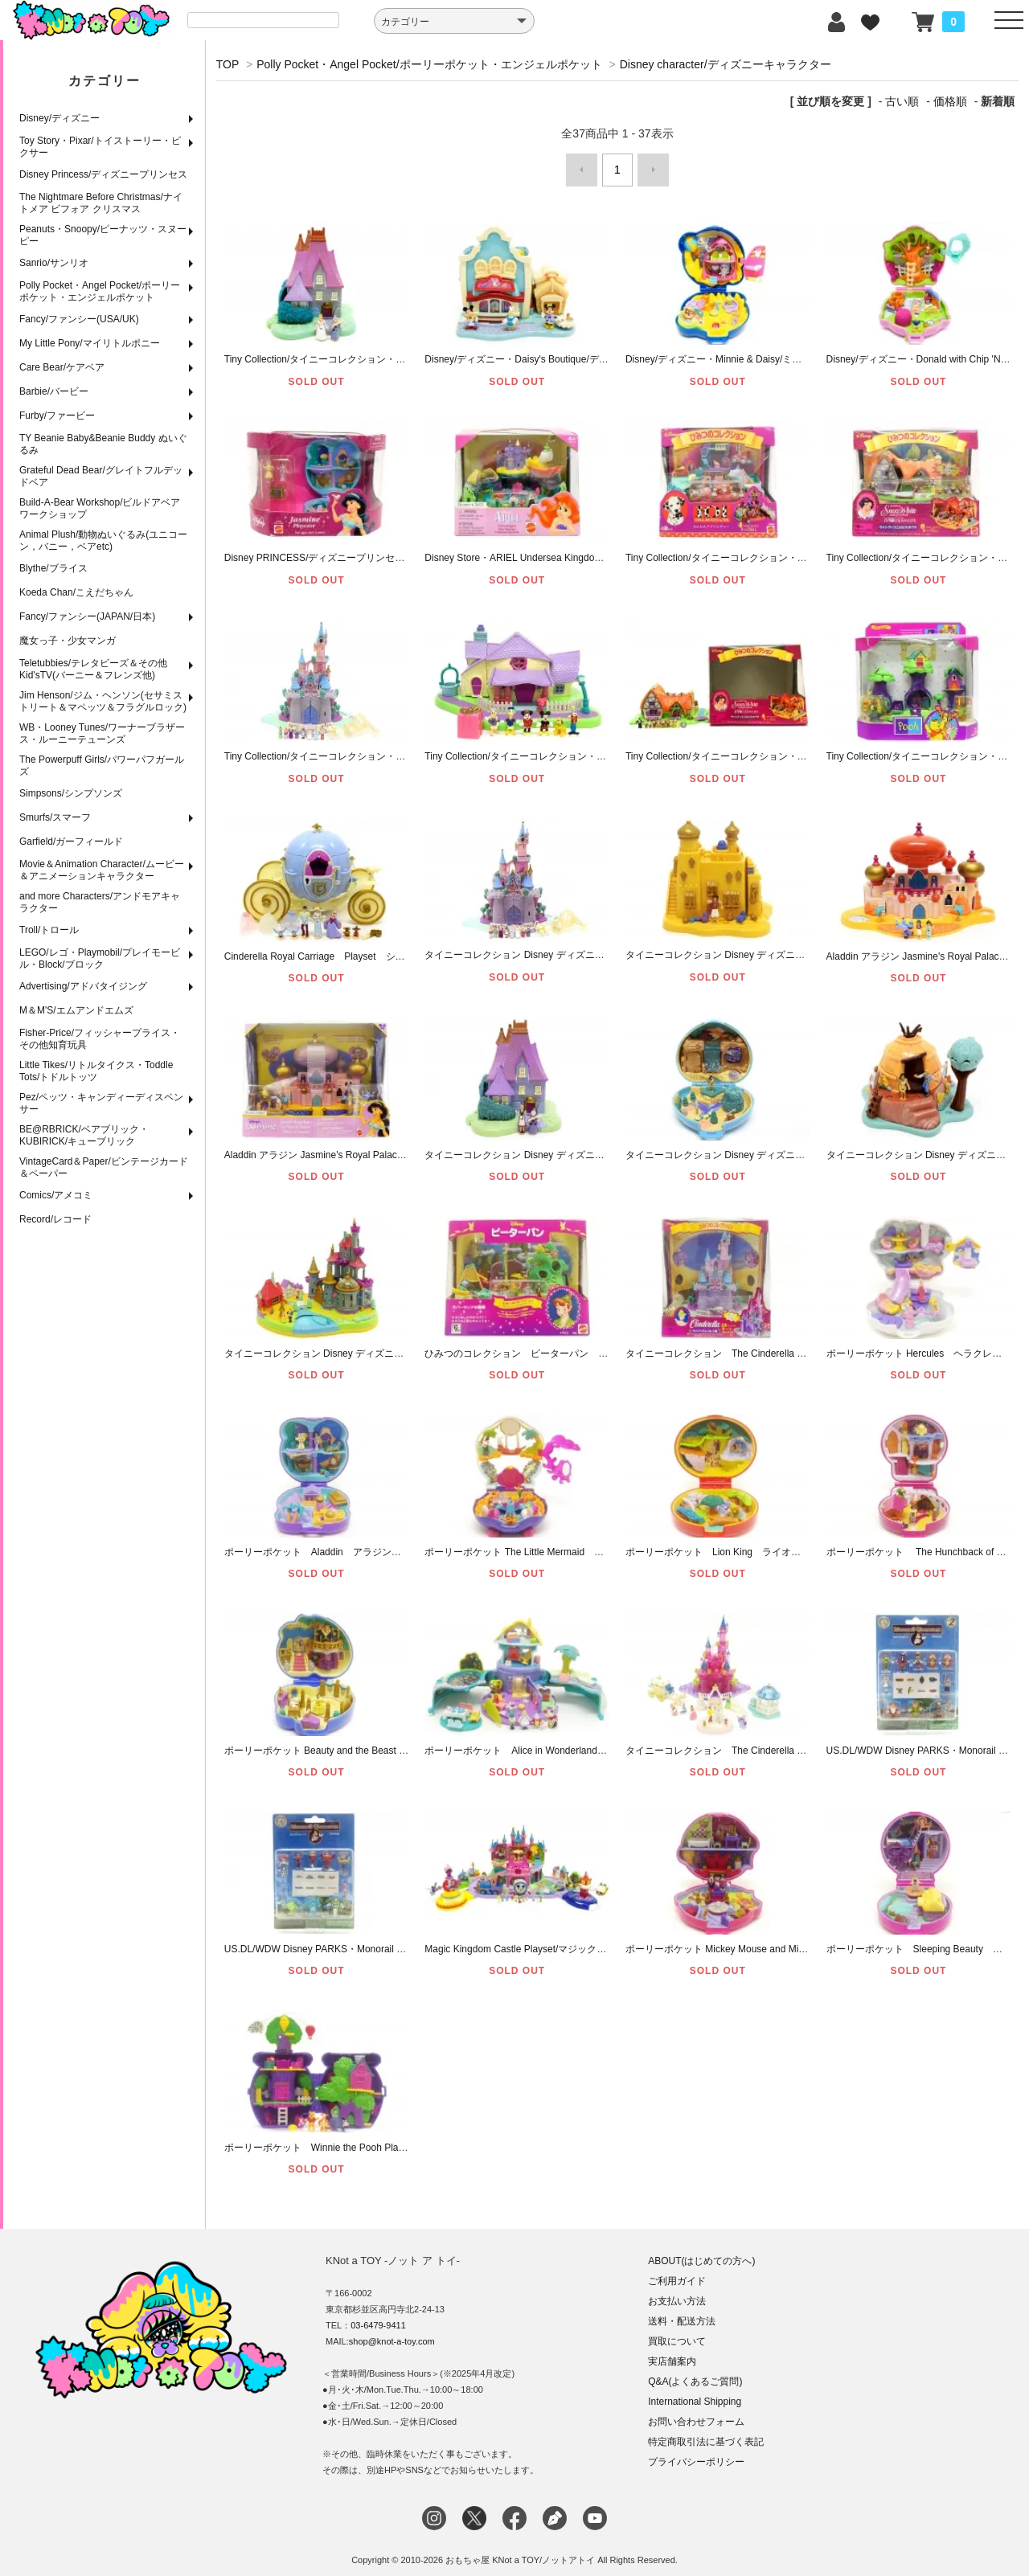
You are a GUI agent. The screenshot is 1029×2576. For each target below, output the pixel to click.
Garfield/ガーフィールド (71, 841)
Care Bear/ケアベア (62, 367)
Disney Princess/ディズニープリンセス (103, 174)
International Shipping (694, 2394)
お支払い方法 (677, 2294)
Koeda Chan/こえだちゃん (76, 592)
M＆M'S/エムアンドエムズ (76, 1010)
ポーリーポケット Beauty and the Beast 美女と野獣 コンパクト (366, 1743)
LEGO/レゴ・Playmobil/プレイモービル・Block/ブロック (99, 958)
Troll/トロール (49, 930)
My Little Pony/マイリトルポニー (89, 343)
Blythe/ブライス (53, 568)
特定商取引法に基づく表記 (706, 2434)
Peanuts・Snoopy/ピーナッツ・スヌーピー (103, 235)
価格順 (950, 101)
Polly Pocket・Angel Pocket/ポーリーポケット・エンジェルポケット (99, 291)
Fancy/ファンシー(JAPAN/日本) (87, 616)
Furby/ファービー (57, 415)
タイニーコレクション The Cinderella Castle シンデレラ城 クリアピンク (793, 1743)
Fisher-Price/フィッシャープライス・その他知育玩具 (99, 1038)
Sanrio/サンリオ (53, 262)
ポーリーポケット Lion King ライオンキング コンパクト (756, 1544)
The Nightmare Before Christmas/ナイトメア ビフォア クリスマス (100, 203)
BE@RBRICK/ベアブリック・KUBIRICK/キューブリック (84, 1135)
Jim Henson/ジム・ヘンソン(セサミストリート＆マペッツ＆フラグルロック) (103, 701)
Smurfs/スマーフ (55, 817)
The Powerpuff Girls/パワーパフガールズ (101, 765)
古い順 (902, 101)
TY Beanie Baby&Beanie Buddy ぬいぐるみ (103, 444)
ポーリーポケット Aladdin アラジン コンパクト (336, 1544)
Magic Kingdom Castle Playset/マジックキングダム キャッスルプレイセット (588, 1941)
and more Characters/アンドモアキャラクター (99, 902)
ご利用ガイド (677, 2273)
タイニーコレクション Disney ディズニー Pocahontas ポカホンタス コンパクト (808, 1147)
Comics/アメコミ (55, 1195)
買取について (677, 2334)
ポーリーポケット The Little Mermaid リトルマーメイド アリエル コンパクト (600, 1544)
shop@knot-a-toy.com (392, 2334)
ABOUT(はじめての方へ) (701, 2253)
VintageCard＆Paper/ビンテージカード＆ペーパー (103, 1167)
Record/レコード (55, 1219)
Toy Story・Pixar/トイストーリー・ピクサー (100, 146)
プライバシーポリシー (696, 2454)
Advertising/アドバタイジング (83, 986)
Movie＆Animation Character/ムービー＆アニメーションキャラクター (101, 870)
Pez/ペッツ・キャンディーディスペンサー (101, 1103)
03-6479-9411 (378, 2318)
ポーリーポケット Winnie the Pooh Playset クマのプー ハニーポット (379, 2140)
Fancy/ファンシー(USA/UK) (79, 319)
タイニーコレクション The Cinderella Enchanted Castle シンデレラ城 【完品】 (808, 1346)
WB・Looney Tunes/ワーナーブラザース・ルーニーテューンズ (102, 733)
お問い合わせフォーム (696, 2414)
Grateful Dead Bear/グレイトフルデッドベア (100, 476)
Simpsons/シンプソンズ (70, 793)
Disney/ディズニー (59, 118)
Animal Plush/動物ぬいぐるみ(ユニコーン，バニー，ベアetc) (103, 540)
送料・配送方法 (681, 2314)
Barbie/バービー (53, 391)
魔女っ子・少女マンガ (67, 640)
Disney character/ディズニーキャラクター (725, 64)
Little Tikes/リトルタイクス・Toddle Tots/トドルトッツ (96, 1071)
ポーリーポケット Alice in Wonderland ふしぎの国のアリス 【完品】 (583, 1743)
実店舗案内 (672, 2354)
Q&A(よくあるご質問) (695, 2374)
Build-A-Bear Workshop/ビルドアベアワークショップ (100, 508)
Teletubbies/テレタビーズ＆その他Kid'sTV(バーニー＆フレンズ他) (93, 669)
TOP (227, 64)
